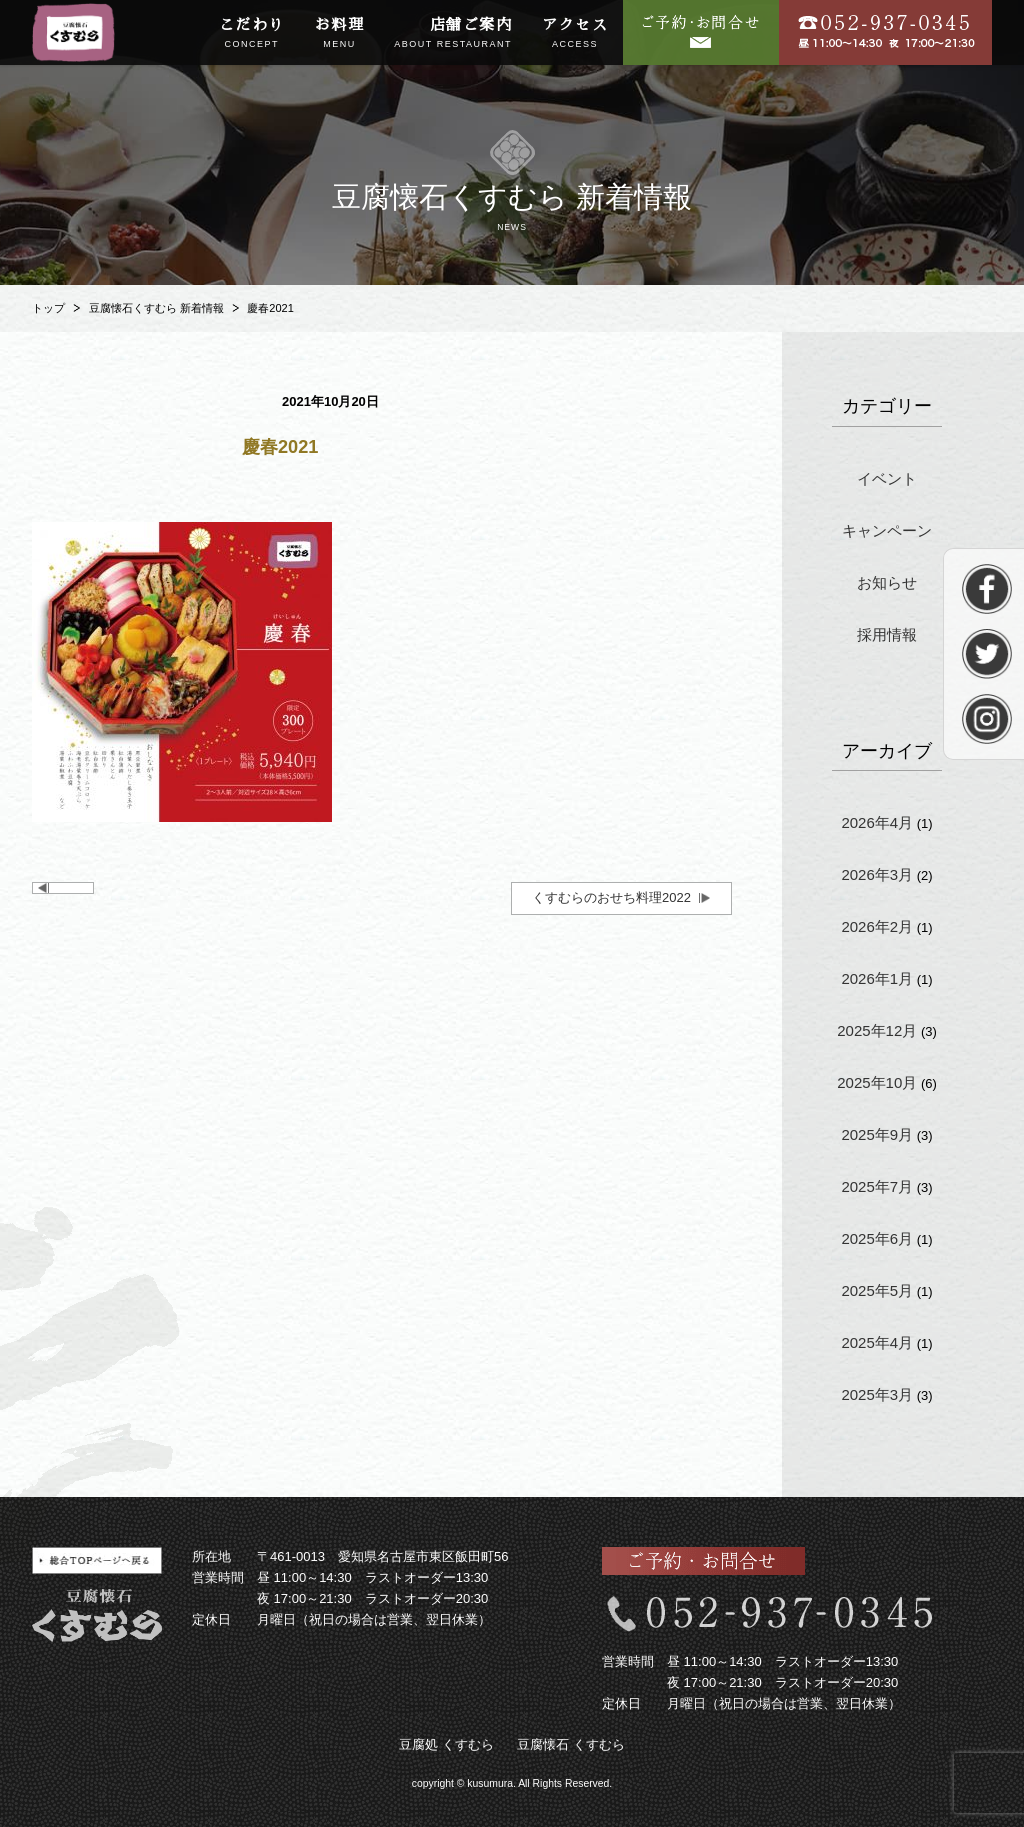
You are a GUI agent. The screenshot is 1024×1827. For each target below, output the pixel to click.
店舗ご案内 (453, 34)
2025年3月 (877, 1394)
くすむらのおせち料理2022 (611, 897)
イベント (887, 478)
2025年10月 (877, 1082)
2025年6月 (877, 1238)
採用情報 (887, 634)
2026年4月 (877, 822)
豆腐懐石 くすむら (571, 1744)
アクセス (575, 34)
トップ (48, 308)
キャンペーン (887, 530)
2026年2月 (877, 926)
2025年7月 (877, 1186)
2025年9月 (877, 1134)
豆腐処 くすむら (446, 1744)
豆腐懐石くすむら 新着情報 (156, 308)
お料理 (340, 34)
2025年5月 (877, 1290)
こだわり (252, 34)
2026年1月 (877, 978)
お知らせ (887, 582)
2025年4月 (877, 1342)
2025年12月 (877, 1030)
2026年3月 (877, 874)
